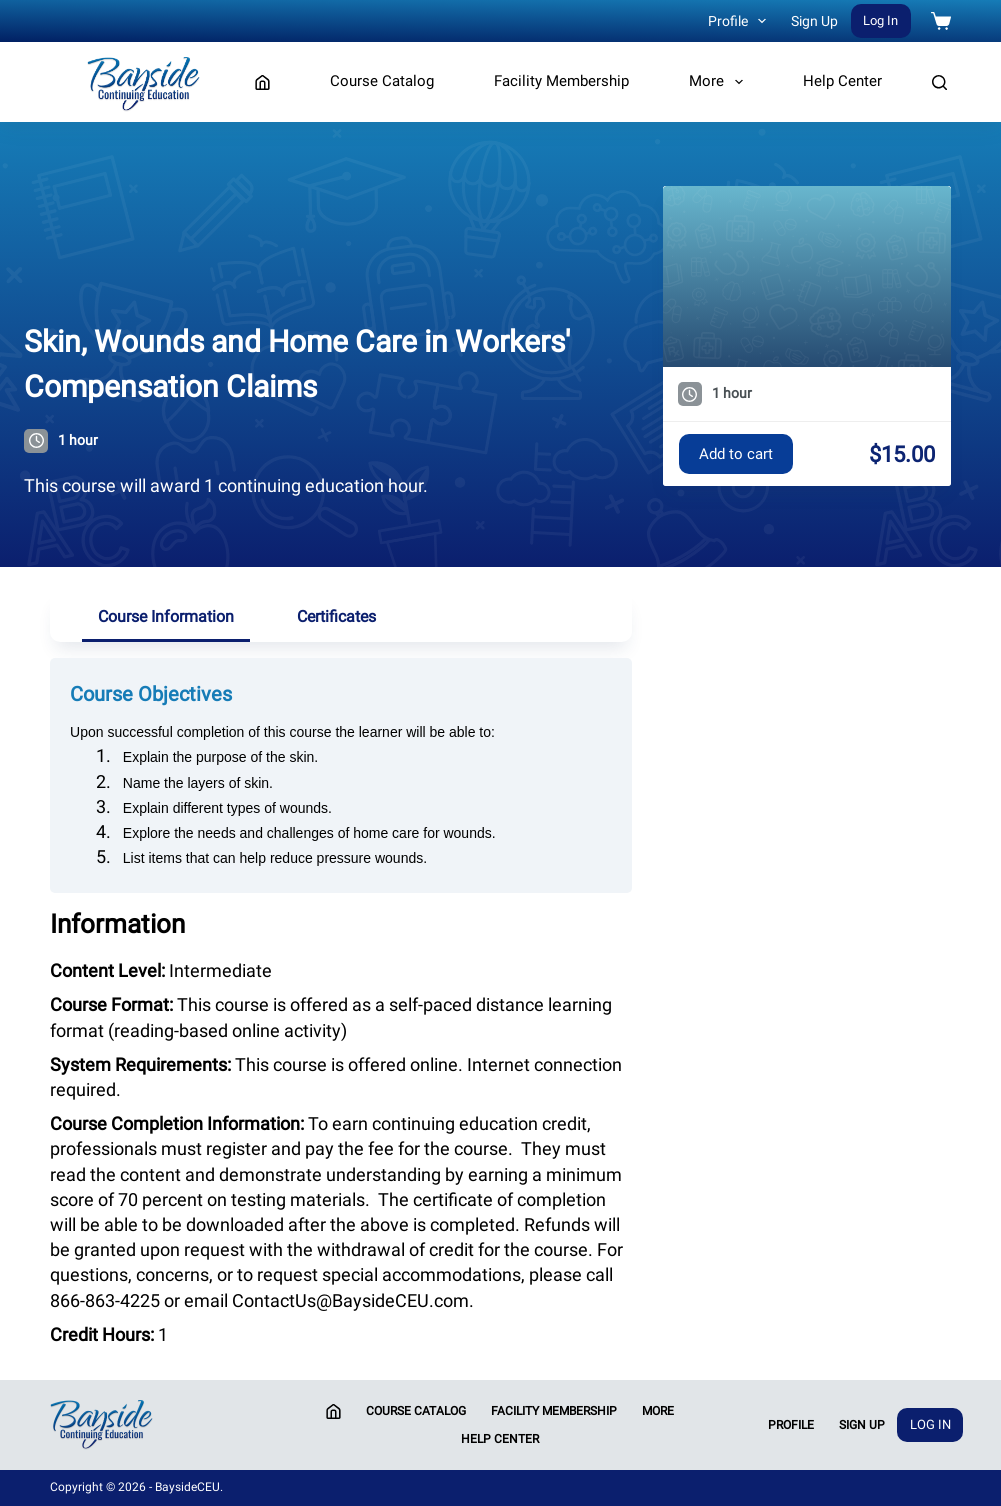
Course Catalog (382, 81)
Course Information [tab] (166, 616)
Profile (741, 21)
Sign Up (814, 21)
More (720, 82)
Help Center (842, 81)
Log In (880, 20)
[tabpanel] (341, 994)
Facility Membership (561, 81)
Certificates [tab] (336, 616)
